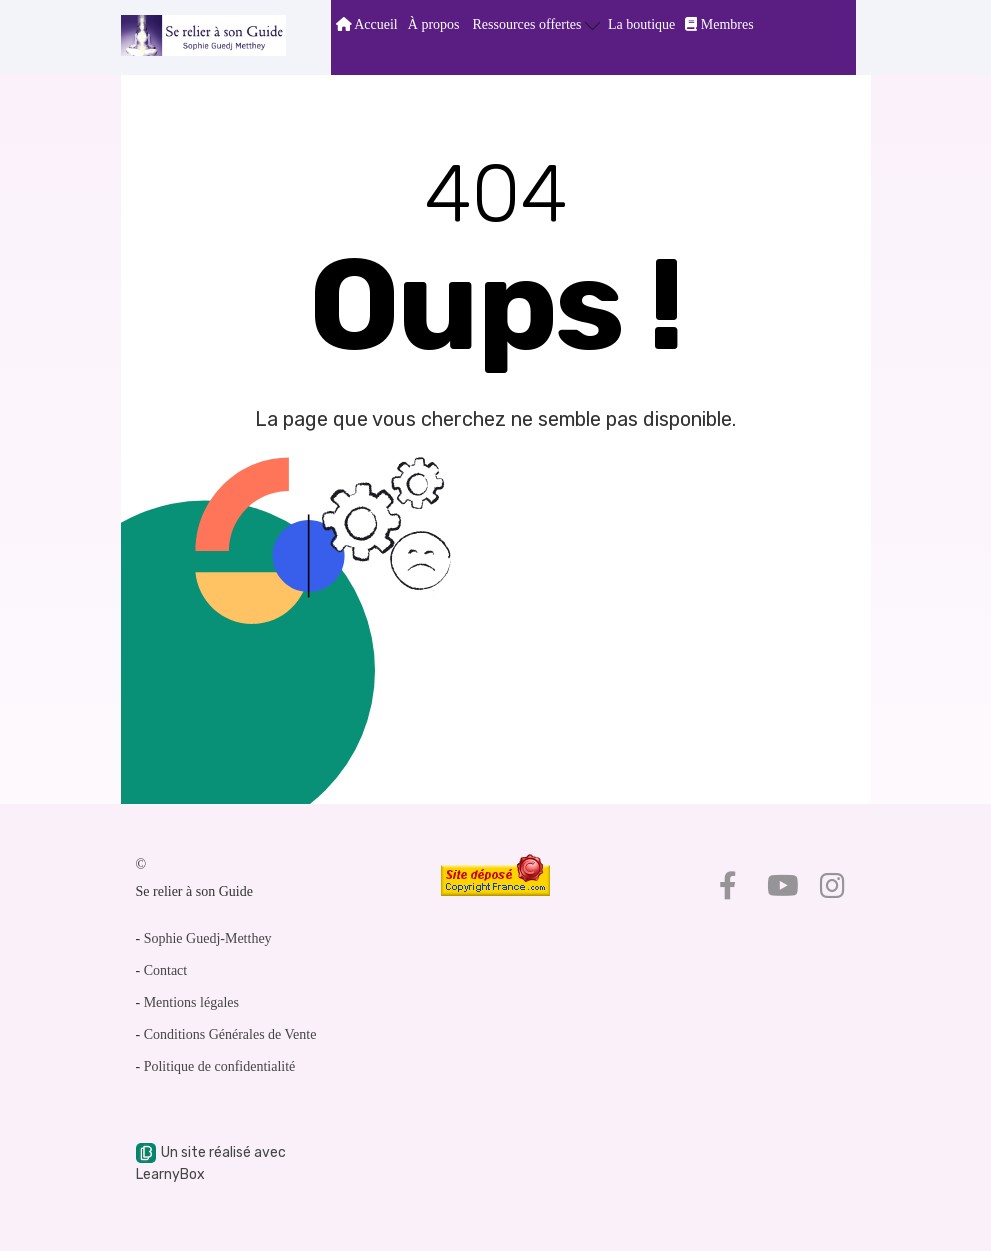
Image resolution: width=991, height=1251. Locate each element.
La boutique (641, 24)
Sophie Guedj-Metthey (208, 938)
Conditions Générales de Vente (230, 1034)
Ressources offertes (537, 23)
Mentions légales (191, 1002)
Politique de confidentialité (220, 1066)
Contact (166, 970)
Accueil (367, 24)
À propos (434, 24)
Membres (719, 24)
